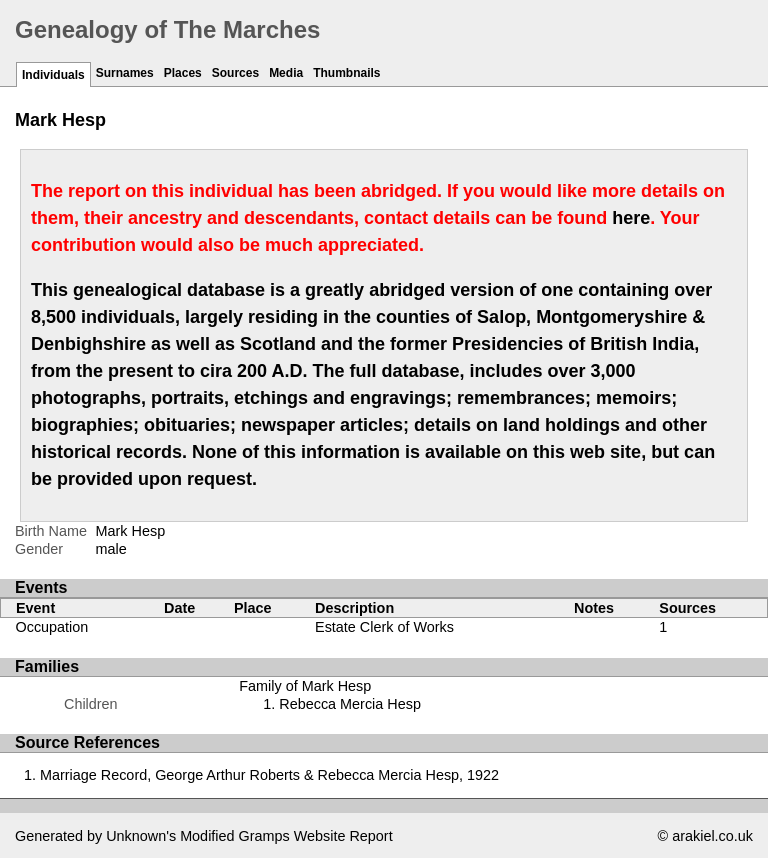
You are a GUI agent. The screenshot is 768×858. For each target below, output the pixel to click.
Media (286, 73)
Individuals (53, 75)
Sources (235, 73)
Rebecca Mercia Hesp (350, 704)
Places (183, 73)
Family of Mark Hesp (305, 686)
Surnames (125, 73)
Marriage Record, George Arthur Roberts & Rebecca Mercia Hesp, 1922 (269, 775)
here (631, 218)
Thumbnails (346, 73)
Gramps (264, 836)
